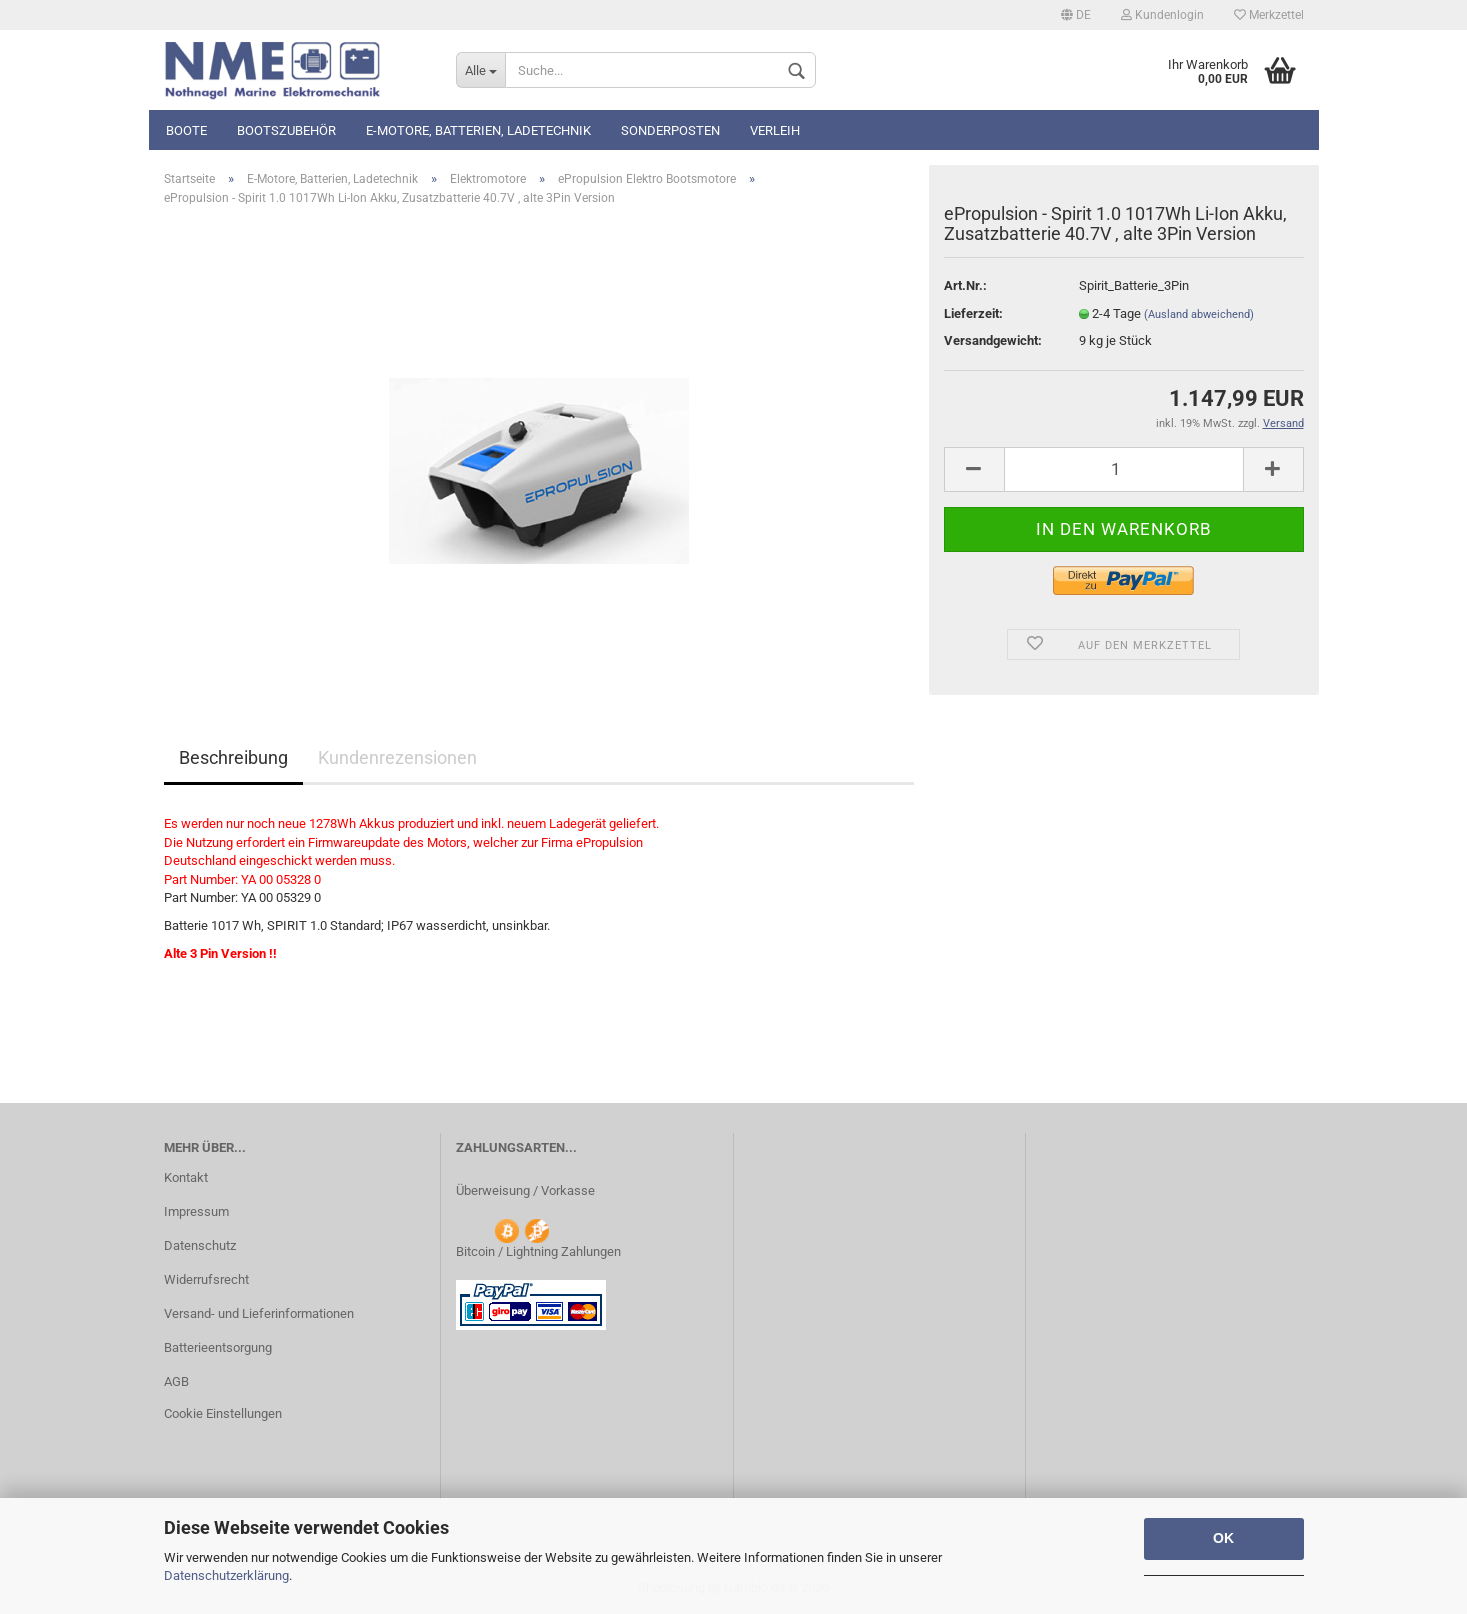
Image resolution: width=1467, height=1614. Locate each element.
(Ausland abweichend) (1199, 314)
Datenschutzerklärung (226, 1575)
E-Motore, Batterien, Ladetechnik (478, 130)
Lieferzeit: (973, 313)
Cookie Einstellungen (223, 1413)
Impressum (196, 1211)
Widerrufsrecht (206, 1279)
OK (1223, 1538)
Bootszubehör (286, 130)
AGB (176, 1381)
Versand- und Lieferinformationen (259, 1313)
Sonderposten (670, 130)
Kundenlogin (1162, 15)
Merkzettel (1269, 15)
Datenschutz (200, 1245)
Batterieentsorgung (218, 1347)
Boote (186, 130)
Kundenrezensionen (397, 757)
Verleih (775, 130)
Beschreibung (233, 757)
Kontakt (186, 1177)
